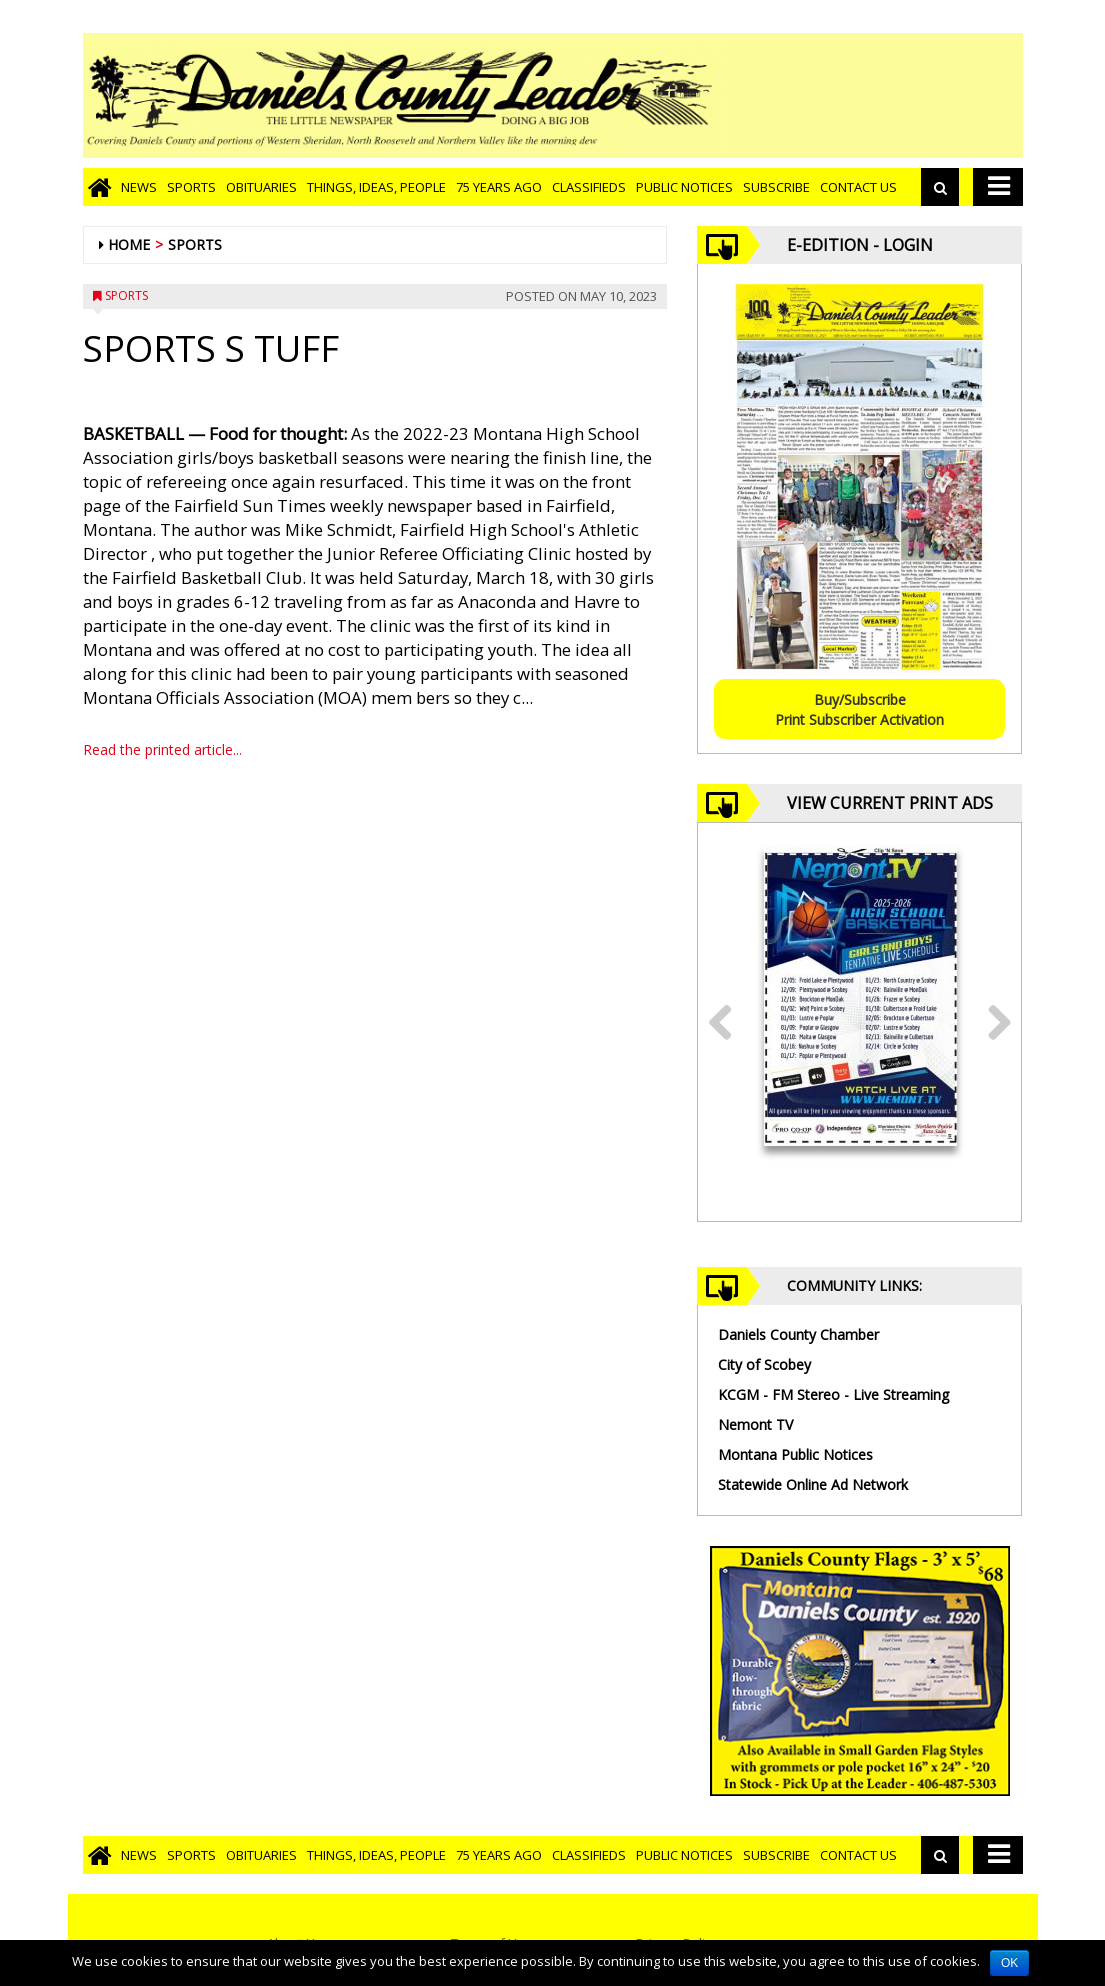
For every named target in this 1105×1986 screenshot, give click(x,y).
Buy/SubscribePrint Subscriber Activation (859, 709)
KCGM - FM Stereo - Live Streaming (833, 1394)
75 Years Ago (499, 187)
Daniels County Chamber (798, 1334)
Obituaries (261, 187)
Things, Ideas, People (376, 187)
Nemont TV (755, 1424)
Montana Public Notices (795, 1454)
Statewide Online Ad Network (813, 1484)
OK (1009, 1963)
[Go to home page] (99, 187)
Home (129, 244)
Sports (191, 187)
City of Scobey (764, 1364)
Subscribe (776, 187)
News (139, 187)
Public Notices (684, 187)
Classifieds (589, 187)
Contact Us (858, 187)
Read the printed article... (162, 749)
